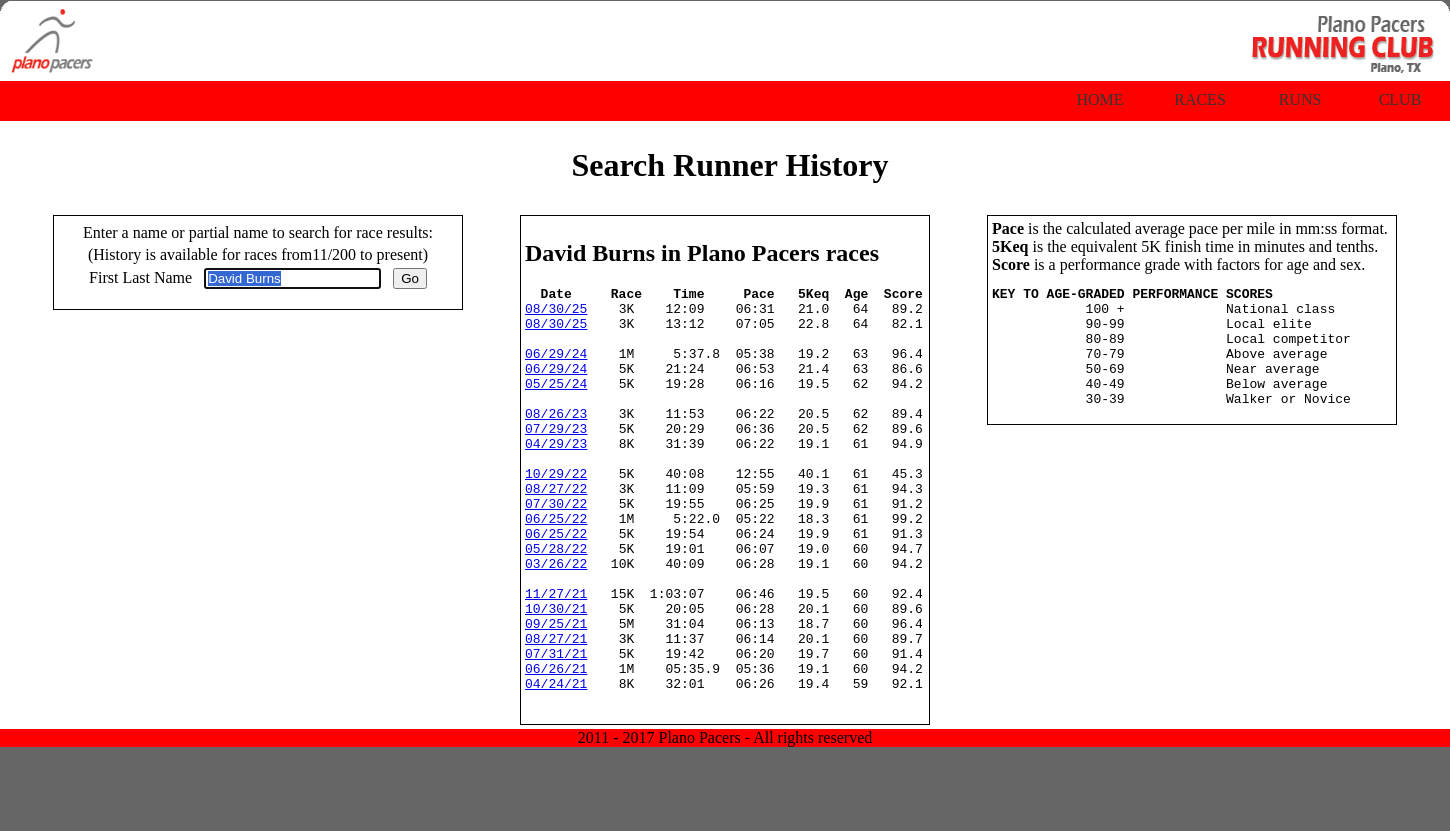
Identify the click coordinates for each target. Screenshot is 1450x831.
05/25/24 (556, 404)
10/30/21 (556, 674)
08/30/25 (556, 314)
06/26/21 (556, 746)
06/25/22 (556, 566)
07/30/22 (556, 548)
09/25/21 (556, 692)
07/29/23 (556, 458)
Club (1400, 99)
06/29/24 (556, 368)
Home (1099, 99)
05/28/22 (556, 602)
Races (1200, 99)
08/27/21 (556, 710)
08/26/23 (556, 440)
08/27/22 (556, 530)
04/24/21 (556, 764)
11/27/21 (556, 656)
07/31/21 (556, 728)
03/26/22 (556, 620)
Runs (1300, 99)
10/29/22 (556, 512)
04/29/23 (556, 476)
